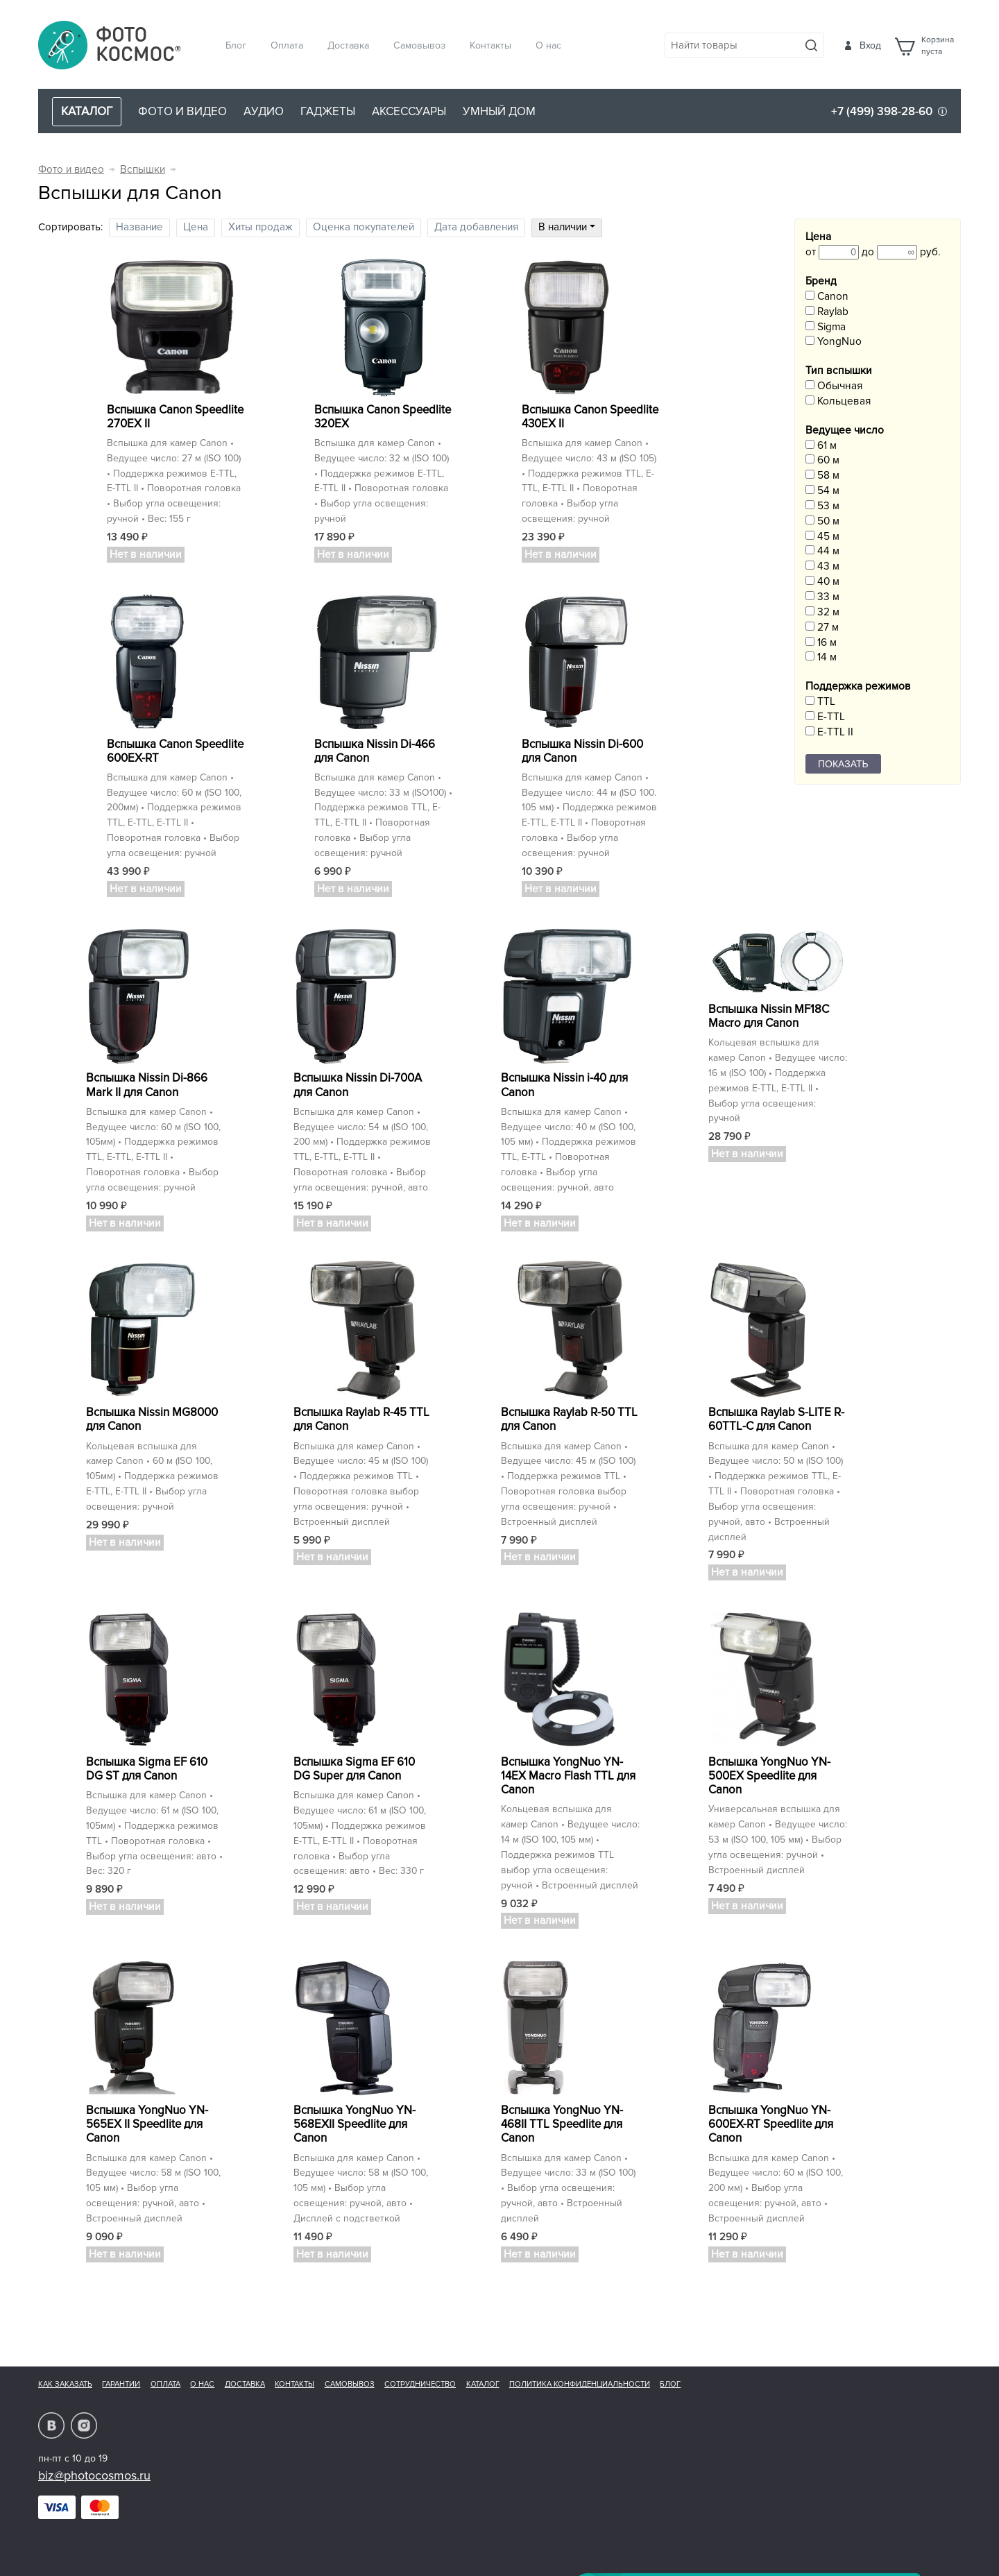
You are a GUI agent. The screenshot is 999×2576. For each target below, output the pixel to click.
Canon (826, 296)
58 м (822, 475)
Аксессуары (409, 111)
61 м (821, 445)
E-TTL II (829, 732)
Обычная (833, 386)
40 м (822, 581)
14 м (821, 657)
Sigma (825, 327)
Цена (195, 227)
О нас (548, 45)
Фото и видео (182, 111)
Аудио (264, 111)
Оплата (287, 45)
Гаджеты (327, 111)
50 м (822, 521)
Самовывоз (419, 45)
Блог (235, 45)
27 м (822, 627)
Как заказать (65, 2384)
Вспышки (142, 169)
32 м (822, 612)
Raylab (826, 311)
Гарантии (121, 2384)
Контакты (490, 45)
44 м (822, 551)
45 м (822, 536)
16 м (821, 642)
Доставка (348, 45)
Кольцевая (838, 401)
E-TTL (825, 717)
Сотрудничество (420, 2384)
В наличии (566, 227)
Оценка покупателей (363, 227)
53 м (822, 506)
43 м (822, 566)
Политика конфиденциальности (579, 2384)
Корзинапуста (937, 46)
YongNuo (833, 341)
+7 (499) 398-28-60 (881, 111)
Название (139, 227)
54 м (822, 490)
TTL (820, 701)
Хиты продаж (260, 227)
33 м (822, 597)
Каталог (483, 2384)
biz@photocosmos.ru (94, 2475)
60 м (822, 460)
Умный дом (499, 111)
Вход (870, 45)
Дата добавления (476, 227)
